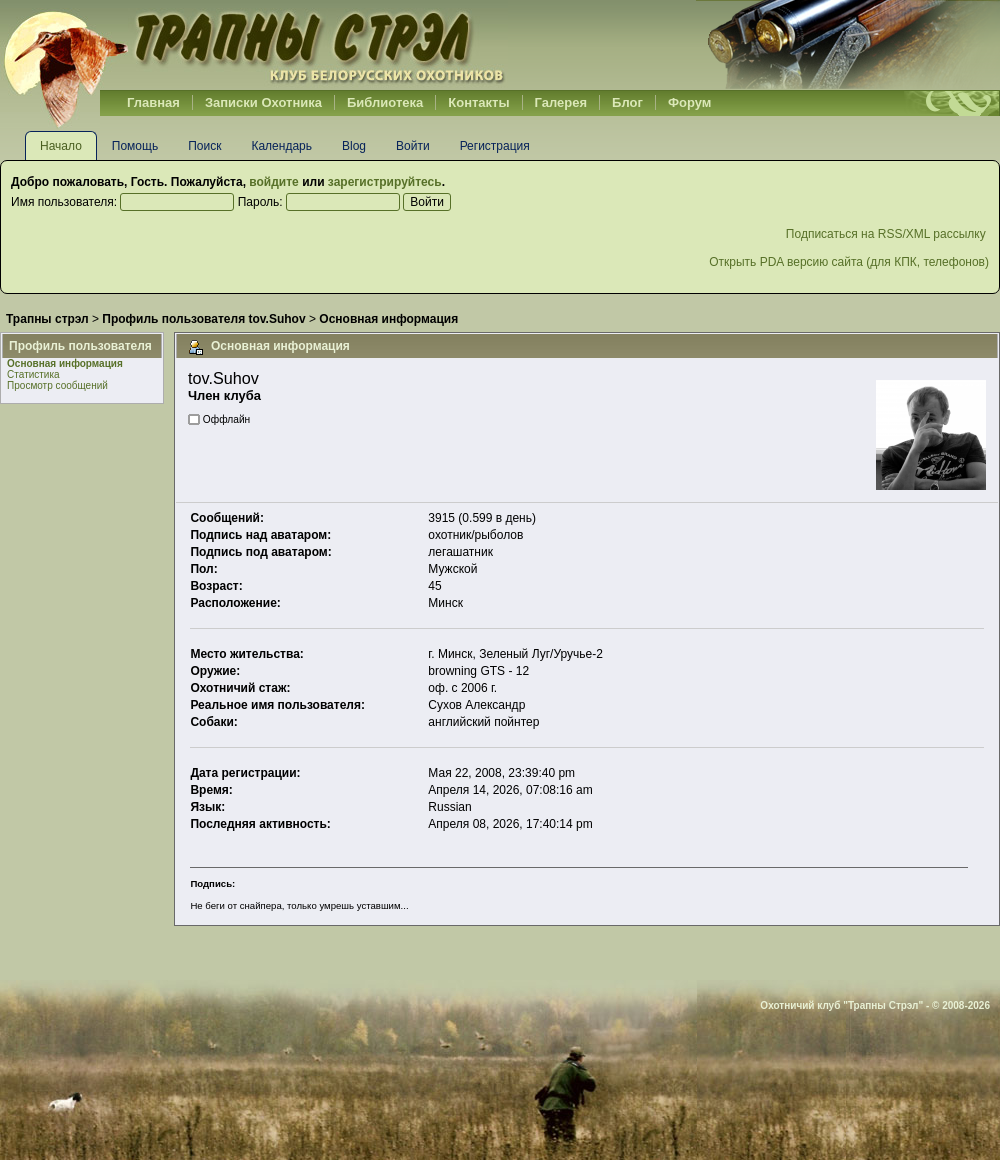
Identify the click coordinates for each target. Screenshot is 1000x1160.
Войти (413, 146)
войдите (273, 182)
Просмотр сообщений (57, 385)
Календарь (281, 146)
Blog (354, 146)
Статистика (33, 374)
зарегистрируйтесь (385, 182)
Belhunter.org (254, 45)
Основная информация (65, 363)
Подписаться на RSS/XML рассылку (887, 234)
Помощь (135, 146)
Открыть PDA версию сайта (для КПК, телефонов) (849, 262)
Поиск (204, 146)
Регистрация (495, 146)
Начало (61, 146)
